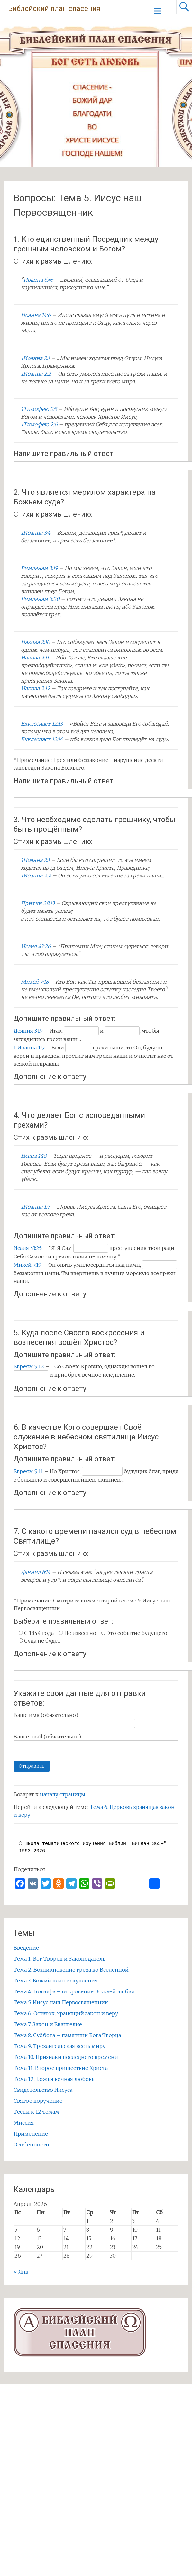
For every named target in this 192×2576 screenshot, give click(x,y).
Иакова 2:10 (35, 642)
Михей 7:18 (35, 981)
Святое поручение (38, 2101)
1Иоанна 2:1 (35, 358)
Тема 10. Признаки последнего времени (66, 2057)
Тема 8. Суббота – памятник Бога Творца (67, 2035)
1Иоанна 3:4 (35, 533)
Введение (26, 1948)
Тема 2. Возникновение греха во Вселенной (71, 1969)
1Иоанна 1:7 (35, 1206)
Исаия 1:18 (33, 1156)
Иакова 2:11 (35, 657)
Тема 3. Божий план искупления (56, 1980)
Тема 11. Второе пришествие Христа (61, 2068)
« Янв (21, 2272)
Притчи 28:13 (38, 903)
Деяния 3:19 (28, 1031)
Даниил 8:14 (35, 1572)
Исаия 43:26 (36, 946)
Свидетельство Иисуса (43, 2090)
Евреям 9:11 (28, 1471)
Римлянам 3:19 (39, 568)
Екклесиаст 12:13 (42, 724)
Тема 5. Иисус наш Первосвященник (61, 2002)
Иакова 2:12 (35, 688)
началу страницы (62, 1794)
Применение (31, 2133)
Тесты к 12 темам (36, 2112)
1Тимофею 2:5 (39, 409)
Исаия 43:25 (28, 1248)
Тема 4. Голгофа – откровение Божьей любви (74, 1991)
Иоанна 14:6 (36, 315)
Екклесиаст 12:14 (42, 739)
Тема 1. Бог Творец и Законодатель (59, 1958)
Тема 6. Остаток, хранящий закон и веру (66, 2013)
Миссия (24, 2122)
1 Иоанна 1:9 (29, 1047)
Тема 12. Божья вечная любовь (54, 2079)
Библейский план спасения (54, 9)
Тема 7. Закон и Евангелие (48, 2024)
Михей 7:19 (27, 1265)
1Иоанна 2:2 (36, 373)
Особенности (31, 2144)
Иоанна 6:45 (38, 280)
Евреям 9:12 (29, 1366)
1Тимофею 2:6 (39, 424)
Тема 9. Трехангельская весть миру (59, 2046)
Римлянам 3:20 (40, 599)
